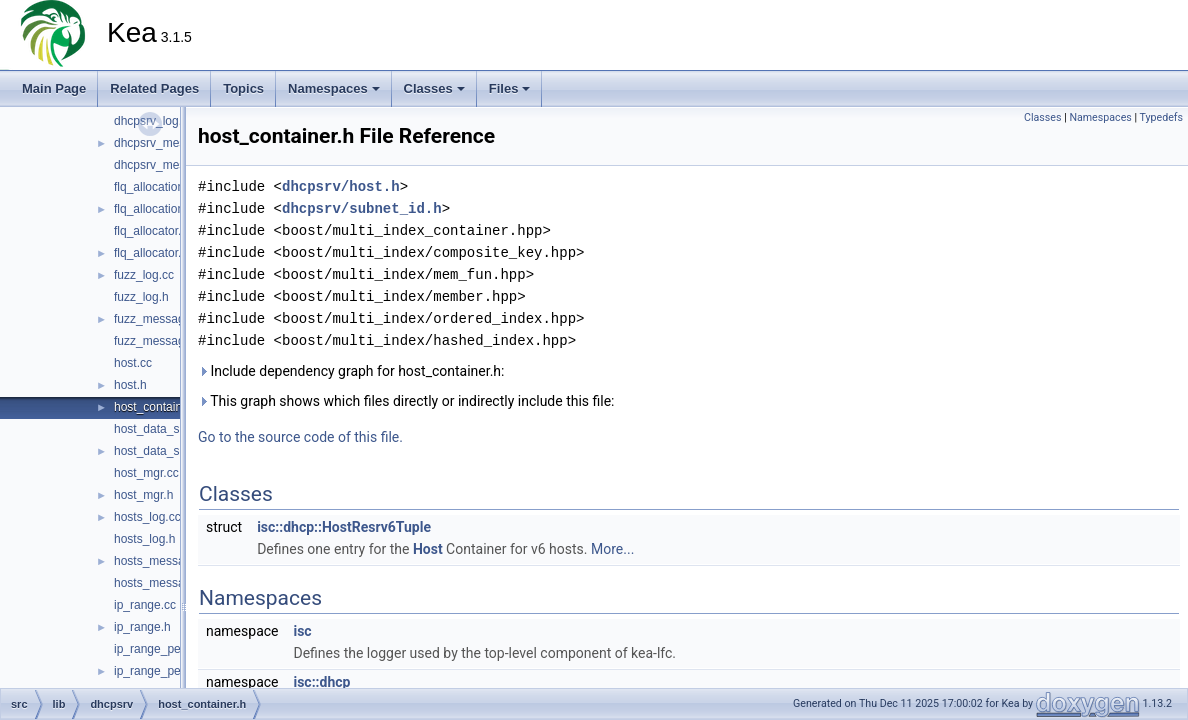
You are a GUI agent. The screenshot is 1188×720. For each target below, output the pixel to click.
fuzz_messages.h (160, 341)
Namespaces (334, 88)
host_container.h (158, 407)
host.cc (133, 363)
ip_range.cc (145, 605)
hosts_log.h (144, 539)
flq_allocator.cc (153, 231)
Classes (434, 88)
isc (302, 631)
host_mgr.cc (146, 473)
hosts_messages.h (164, 583)
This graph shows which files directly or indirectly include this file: (406, 401)
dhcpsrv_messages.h (170, 165)
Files (510, 88)
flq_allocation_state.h (170, 209)
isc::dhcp (321, 682)
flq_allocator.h (151, 253)
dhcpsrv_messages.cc (173, 143)
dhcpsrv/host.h (341, 186)
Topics (243, 88)
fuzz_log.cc (144, 275)
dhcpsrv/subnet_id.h (362, 208)
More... (612, 549)
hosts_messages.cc (166, 561)
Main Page (54, 88)
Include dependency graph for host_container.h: (351, 371)
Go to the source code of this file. (300, 437)
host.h (130, 385)
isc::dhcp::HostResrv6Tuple (344, 527)
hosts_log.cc (147, 517)
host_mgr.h (143, 495)
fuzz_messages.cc (163, 319)
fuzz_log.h (141, 297)
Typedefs (1161, 117)
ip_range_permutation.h (177, 671)
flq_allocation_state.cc (173, 187)
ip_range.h (142, 627)
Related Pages (154, 88)
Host (428, 549)
